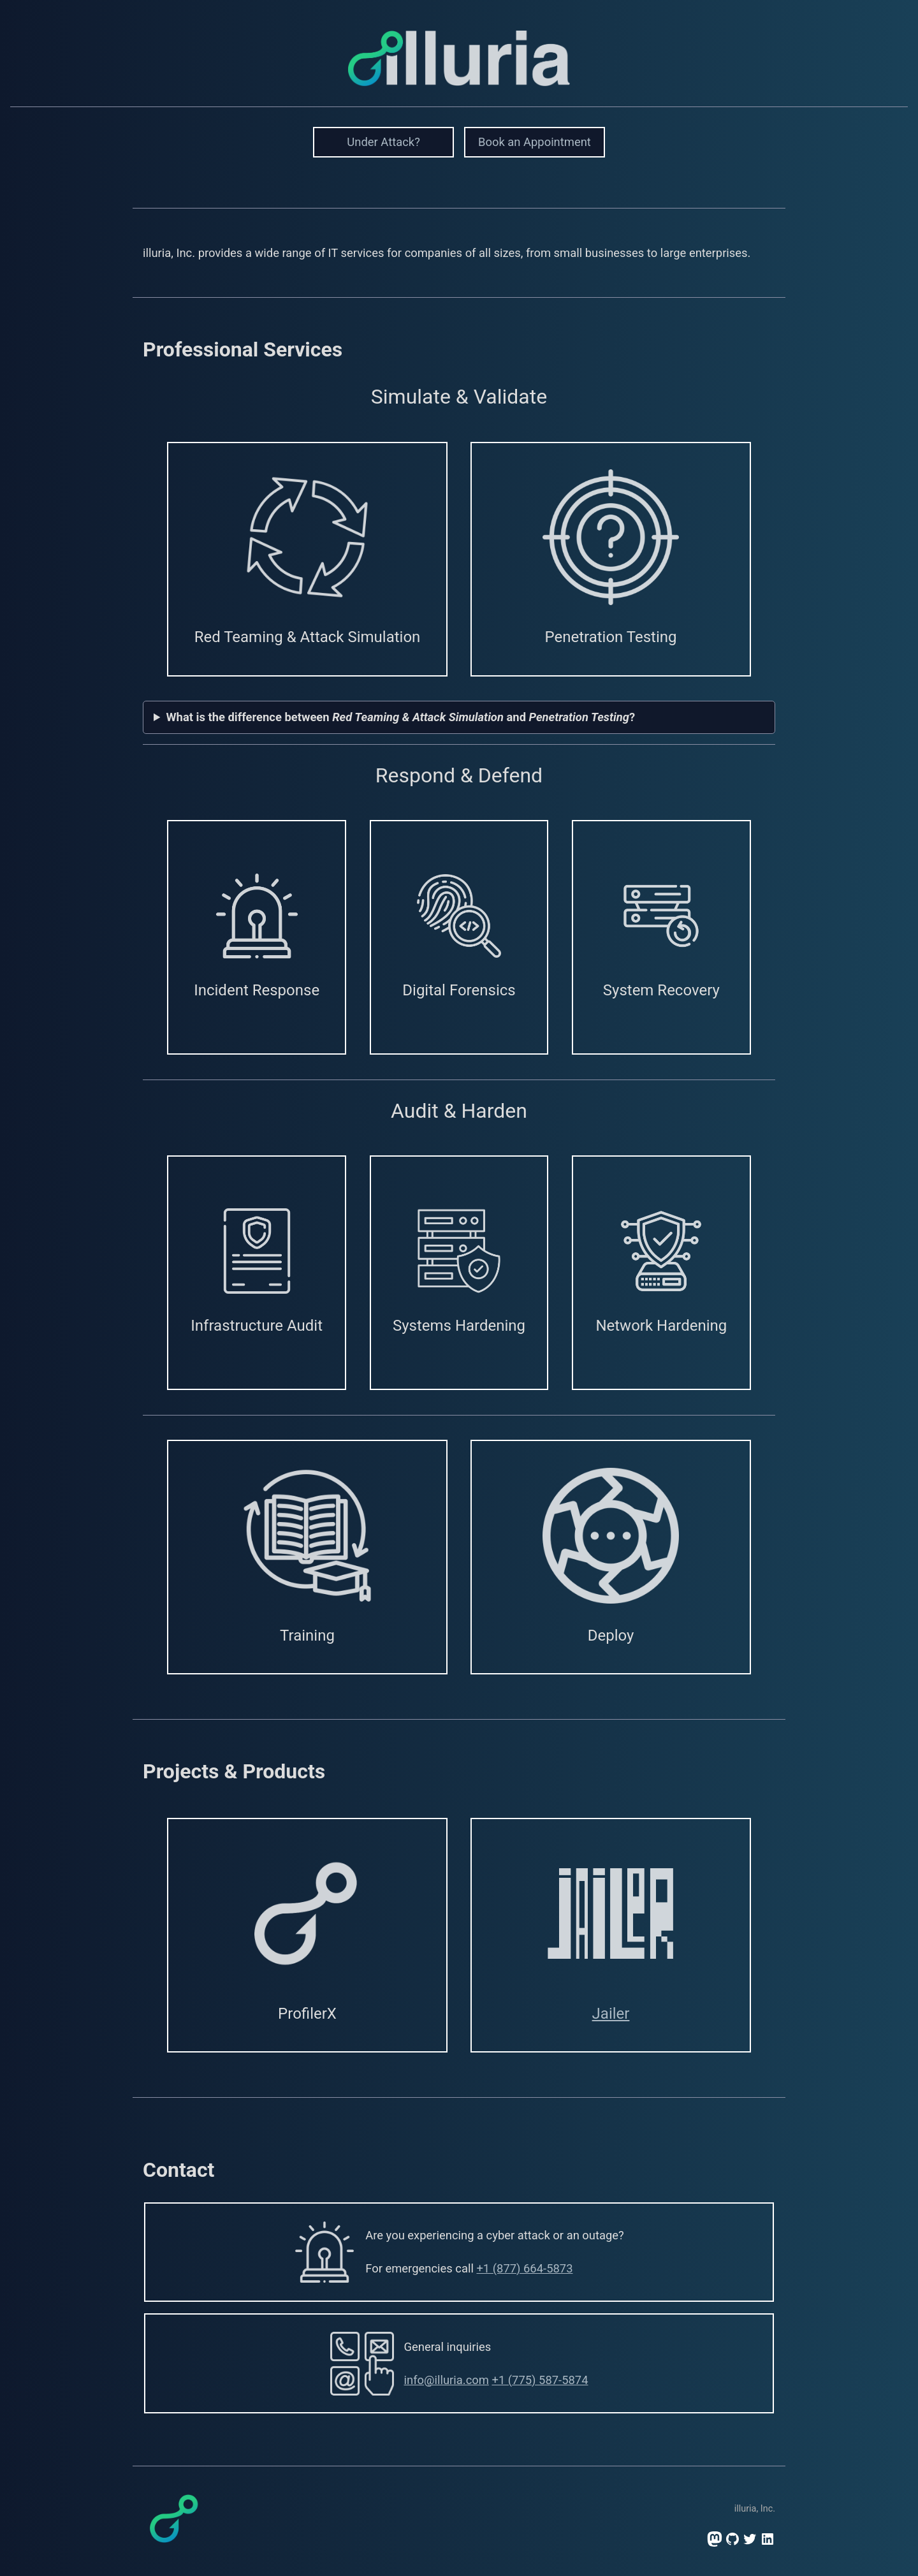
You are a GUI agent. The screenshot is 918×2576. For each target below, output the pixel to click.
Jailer (611, 2014)
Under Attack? (383, 142)
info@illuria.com (446, 2380)
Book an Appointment (534, 142)
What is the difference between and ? (401, 717)
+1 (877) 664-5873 (524, 2268)
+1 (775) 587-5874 (540, 2380)
